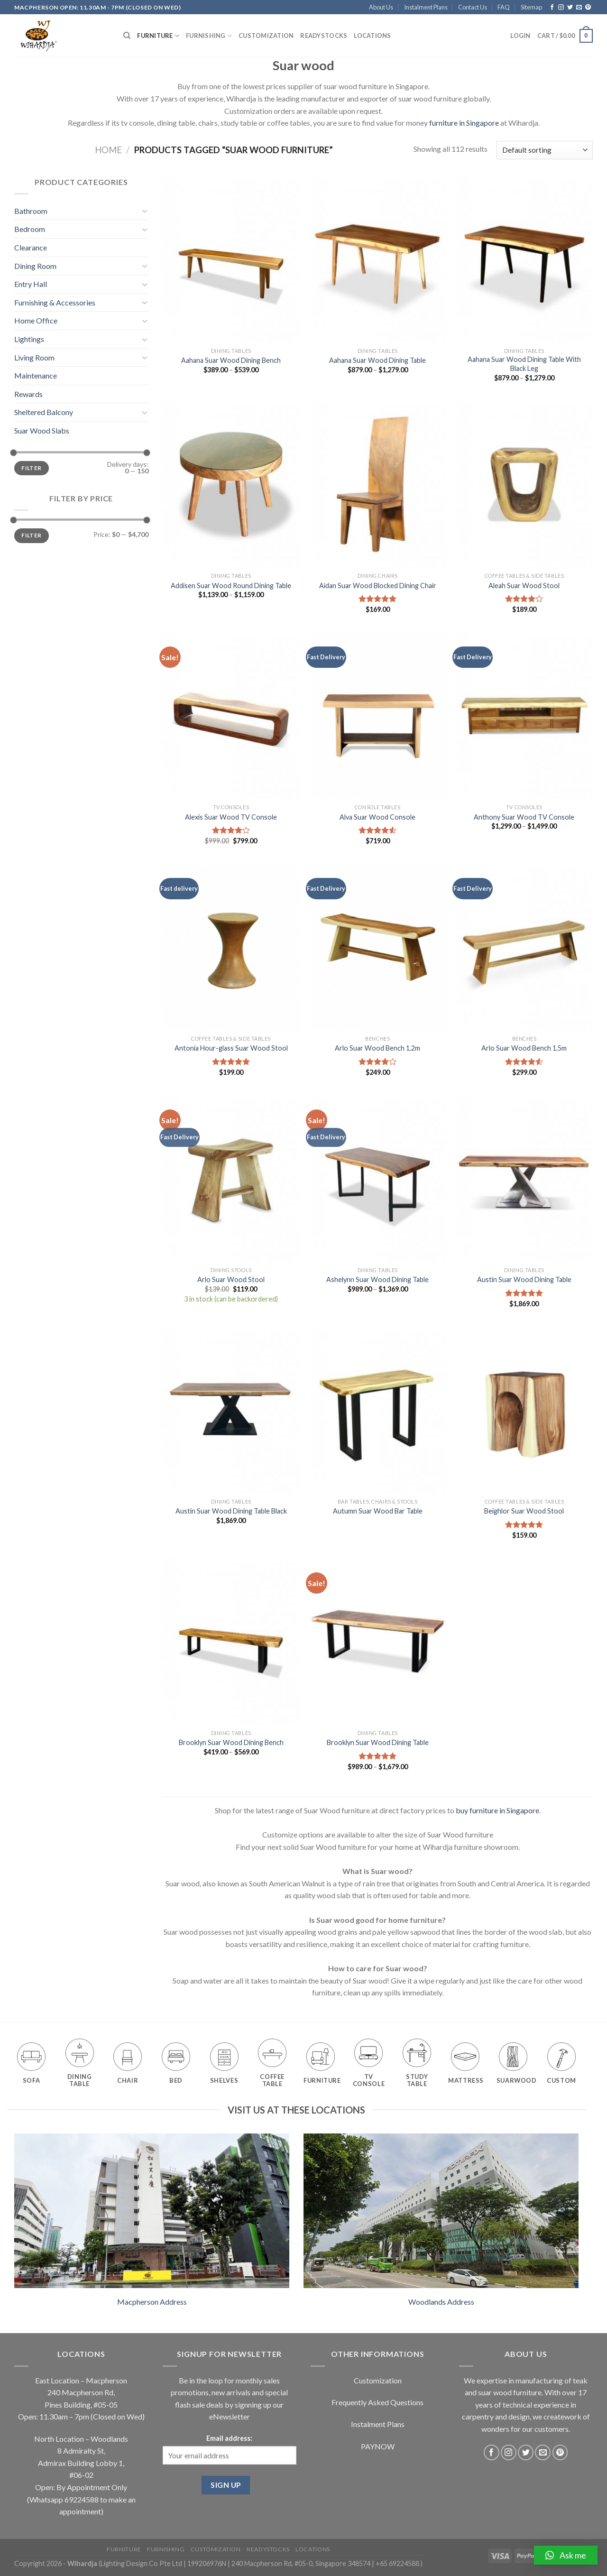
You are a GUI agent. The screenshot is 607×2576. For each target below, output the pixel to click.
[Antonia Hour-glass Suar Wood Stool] (231, 947)
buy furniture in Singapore (497, 1810)
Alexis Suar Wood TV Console (231, 817)
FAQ (503, 7)
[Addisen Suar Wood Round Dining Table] (231, 484)
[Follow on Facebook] (552, 7)
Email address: (229, 2438)
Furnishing (209, 35)
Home (108, 150)
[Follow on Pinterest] (588, 7)
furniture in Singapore (464, 122)
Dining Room (35, 265)
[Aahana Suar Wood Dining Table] (377, 259)
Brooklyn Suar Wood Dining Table (378, 1742)
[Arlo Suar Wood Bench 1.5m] (524, 947)
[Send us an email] (579, 7)
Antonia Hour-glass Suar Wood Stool (231, 1048)
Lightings (29, 338)
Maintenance (35, 375)
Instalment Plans (426, 7)
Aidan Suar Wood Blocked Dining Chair (377, 586)
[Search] (126, 36)
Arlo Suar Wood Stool (231, 1279)
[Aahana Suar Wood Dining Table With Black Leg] (524, 259)
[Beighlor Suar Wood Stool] (524, 1410)
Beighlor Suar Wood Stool (524, 1511)
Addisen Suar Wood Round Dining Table (231, 586)
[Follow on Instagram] (561, 7)
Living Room (34, 357)
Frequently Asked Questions (377, 2402)
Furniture (158, 35)
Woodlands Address (441, 2301)
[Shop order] (545, 150)
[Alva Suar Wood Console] (377, 715)
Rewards (28, 393)
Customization (266, 35)
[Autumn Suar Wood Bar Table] (377, 1410)
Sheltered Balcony (43, 411)
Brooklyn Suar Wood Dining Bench (231, 1742)
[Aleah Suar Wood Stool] (524, 484)
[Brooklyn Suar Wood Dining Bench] (231, 1641)
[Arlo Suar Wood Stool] (231, 1178)
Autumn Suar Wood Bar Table (378, 1511)
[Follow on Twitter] (570, 7)
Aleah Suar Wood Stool (524, 586)
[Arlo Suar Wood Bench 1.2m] (377, 947)
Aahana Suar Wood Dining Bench (231, 360)
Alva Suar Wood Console (377, 817)
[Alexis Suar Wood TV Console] (231, 715)
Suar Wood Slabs (41, 430)
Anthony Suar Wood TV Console (524, 817)
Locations (372, 35)
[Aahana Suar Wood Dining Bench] (231, 259)
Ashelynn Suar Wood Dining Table (377, 1279)
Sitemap (531, 7)
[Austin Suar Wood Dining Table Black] (231, 1410)
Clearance (30, 247)
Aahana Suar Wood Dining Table (377, 360)
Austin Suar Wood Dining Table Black (231, 1511)
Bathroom (30, 210)
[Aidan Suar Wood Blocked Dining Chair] (377, 484)
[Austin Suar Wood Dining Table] (524, 1178)
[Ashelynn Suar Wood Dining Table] (377, 1178)
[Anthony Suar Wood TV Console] (524, 715)
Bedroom (29, 228)
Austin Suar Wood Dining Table (524, 1279)
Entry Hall (30, 283)
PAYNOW (378, 2446)
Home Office (35, 320)
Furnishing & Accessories (54, 302)
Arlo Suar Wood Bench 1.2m (377, 1048)
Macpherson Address (152, 2301)
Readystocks (323, 35)
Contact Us (472, 7)
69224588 (81, 2499)
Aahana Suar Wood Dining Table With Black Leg (524, 363)
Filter (31, 467)
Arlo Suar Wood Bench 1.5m (524, 1048)
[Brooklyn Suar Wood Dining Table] (377, 1641)
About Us (381, 7)
